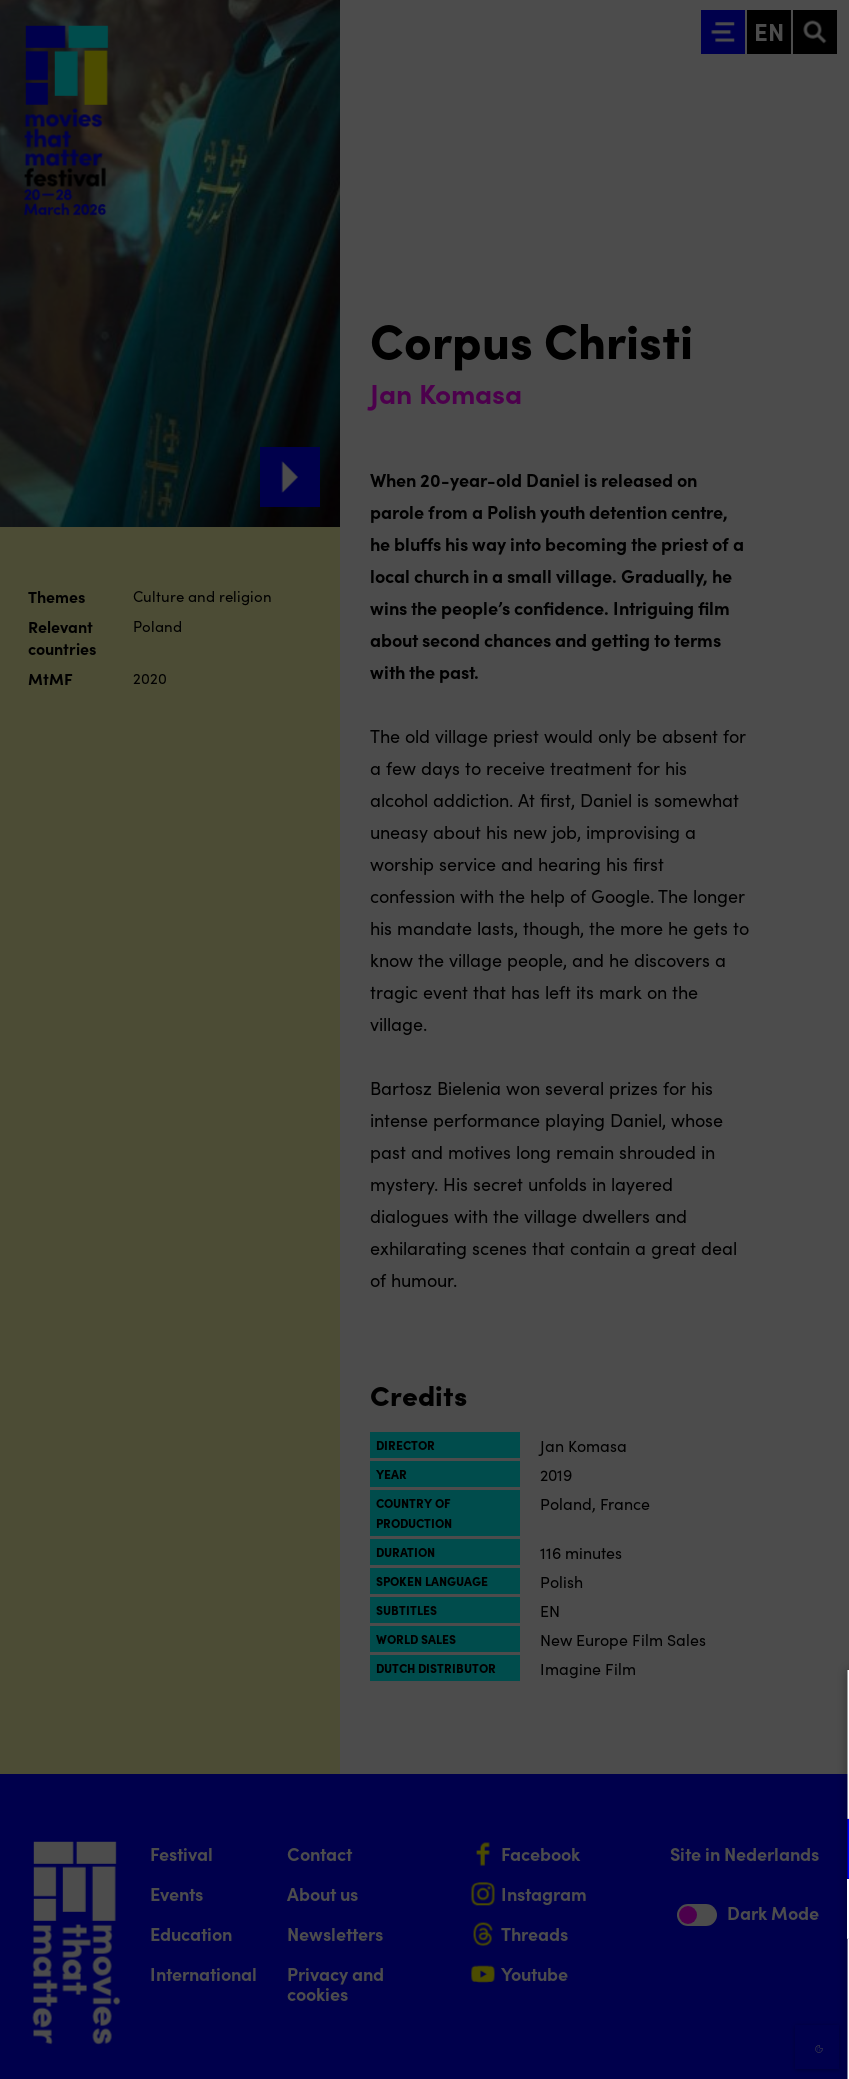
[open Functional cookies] (817, 1851)
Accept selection (679, 2041)
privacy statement (599, 1783)
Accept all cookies (679, 1983)
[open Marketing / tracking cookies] (817, 1911)
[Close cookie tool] (818, 1706)
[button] (659, 1848)
